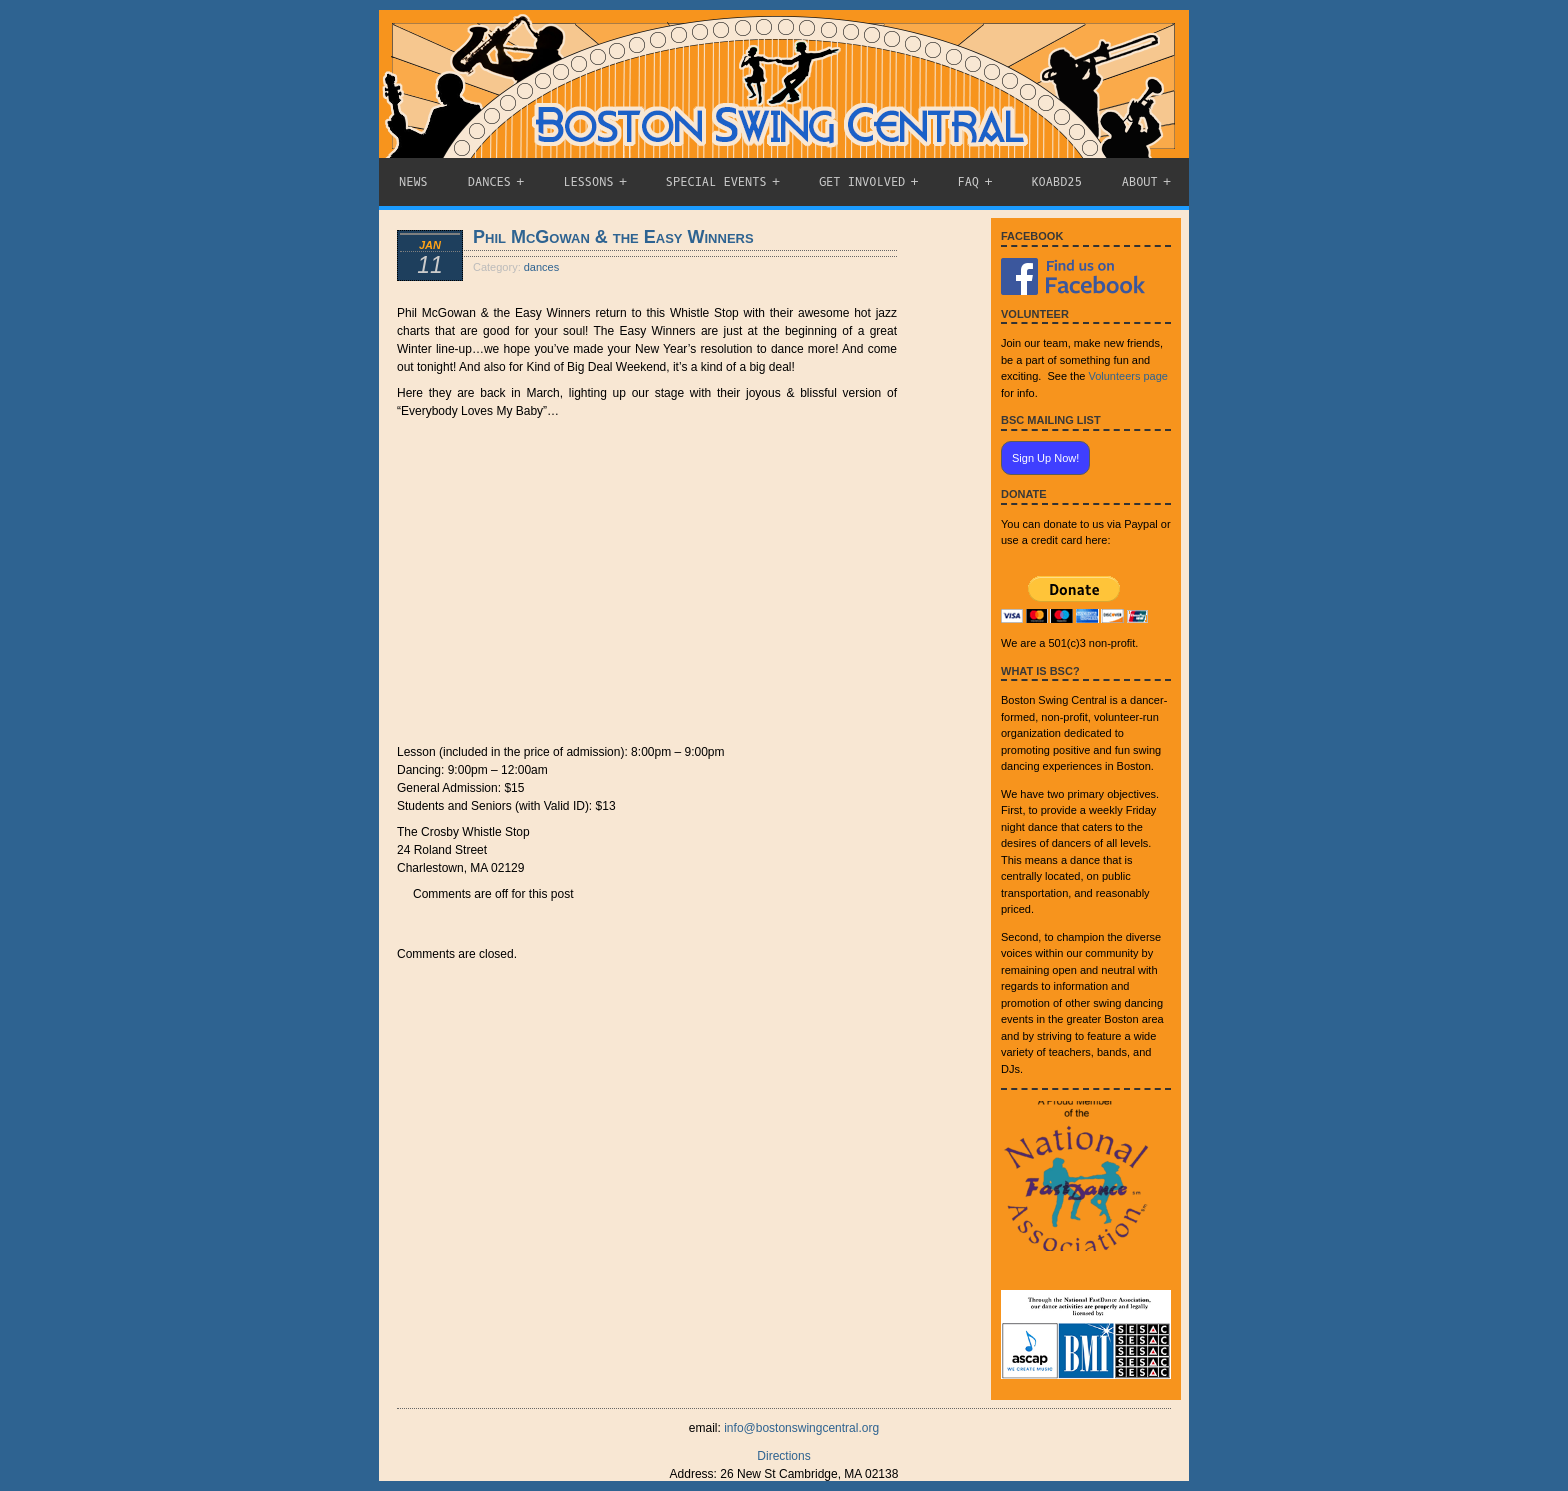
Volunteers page (1128, 376)
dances (541, 267)
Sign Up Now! (1045, 458)
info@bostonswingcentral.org (801, 1428)
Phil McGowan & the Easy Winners (613, 237)
